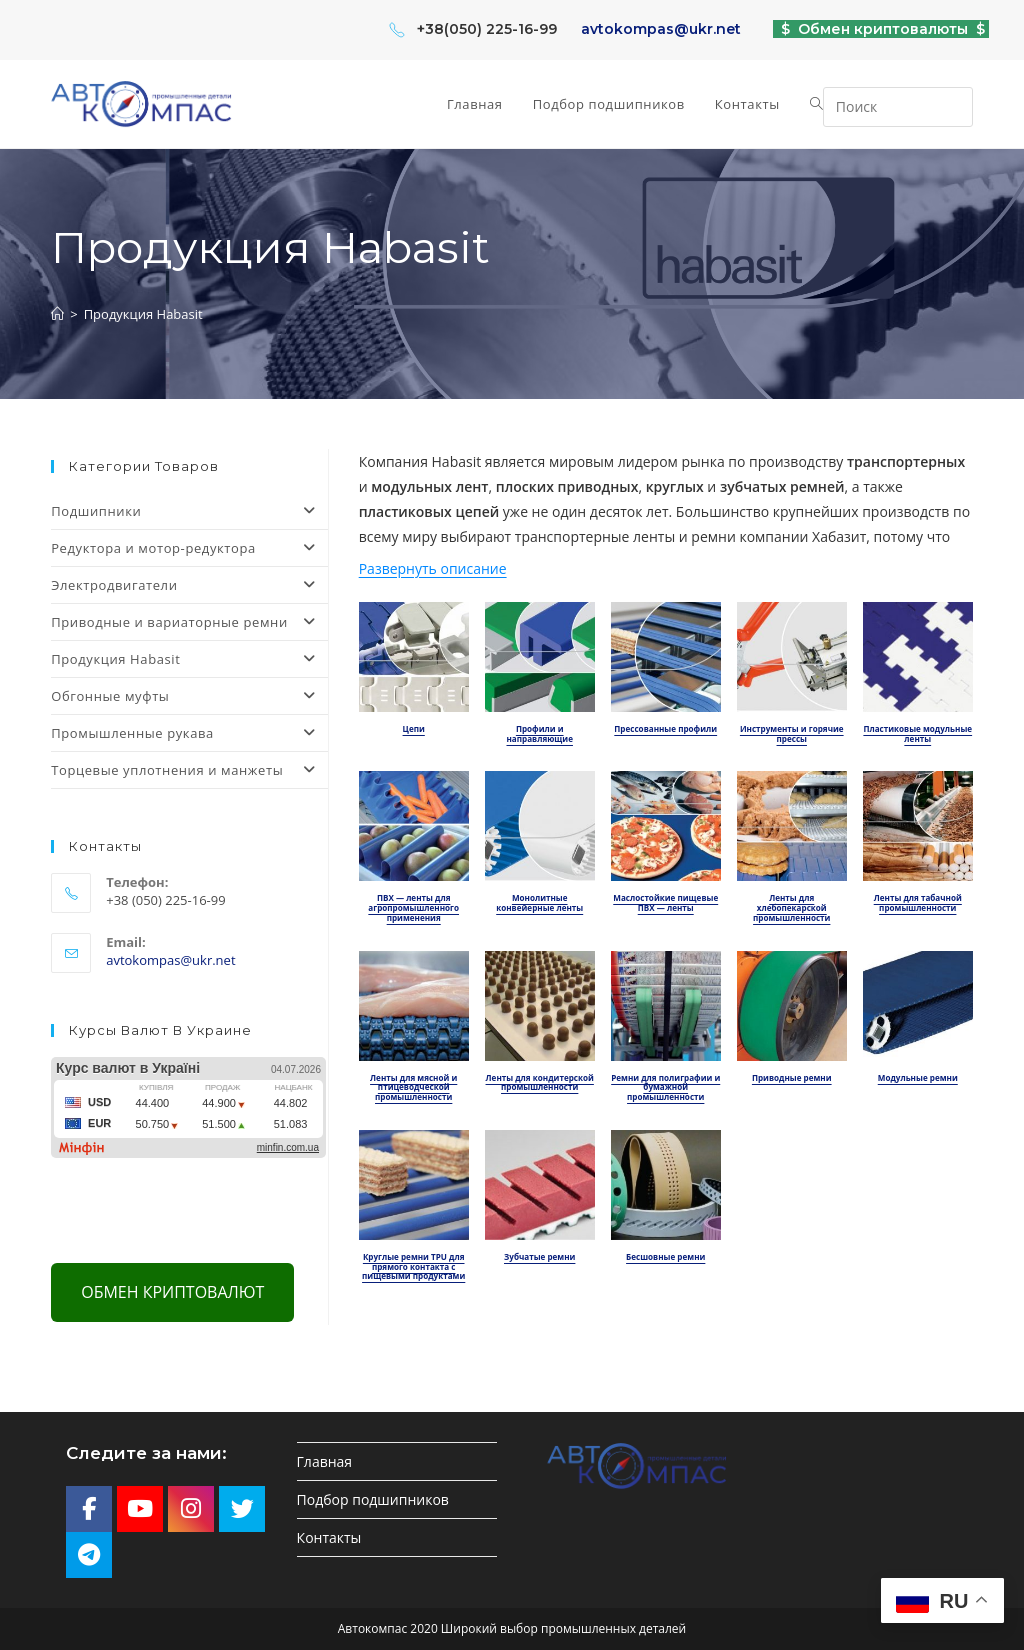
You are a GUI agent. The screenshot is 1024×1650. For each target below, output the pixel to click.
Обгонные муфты (189, 696)
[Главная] (57, 314)
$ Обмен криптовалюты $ (881, 29)
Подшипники (189, 511)
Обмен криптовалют (172, 1292)
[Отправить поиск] (953, 104)
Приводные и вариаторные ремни (189, 622)
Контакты (329, 1537)
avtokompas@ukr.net (661, 29)
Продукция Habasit (143, 314)
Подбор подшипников (373, 1499)
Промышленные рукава (189, 733)
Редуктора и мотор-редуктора (189, 548)
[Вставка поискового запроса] (898, 107)
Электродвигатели (189, 585)
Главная (325, 1461)
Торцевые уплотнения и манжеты (189, 770)
